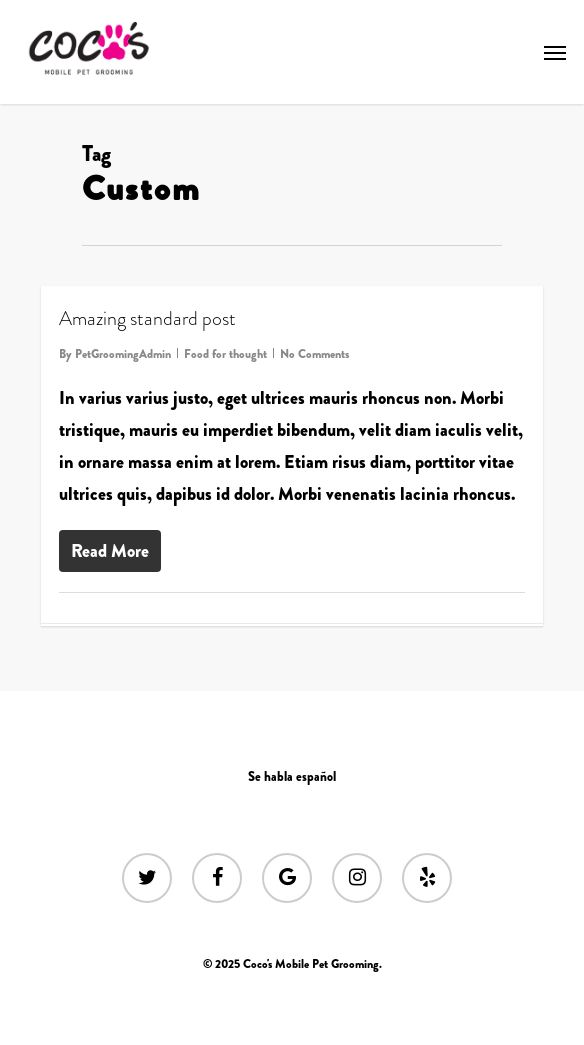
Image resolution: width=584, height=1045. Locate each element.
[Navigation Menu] (555, 52)
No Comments (314, 354)
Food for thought (225, 354)
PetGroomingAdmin (123, 354)
